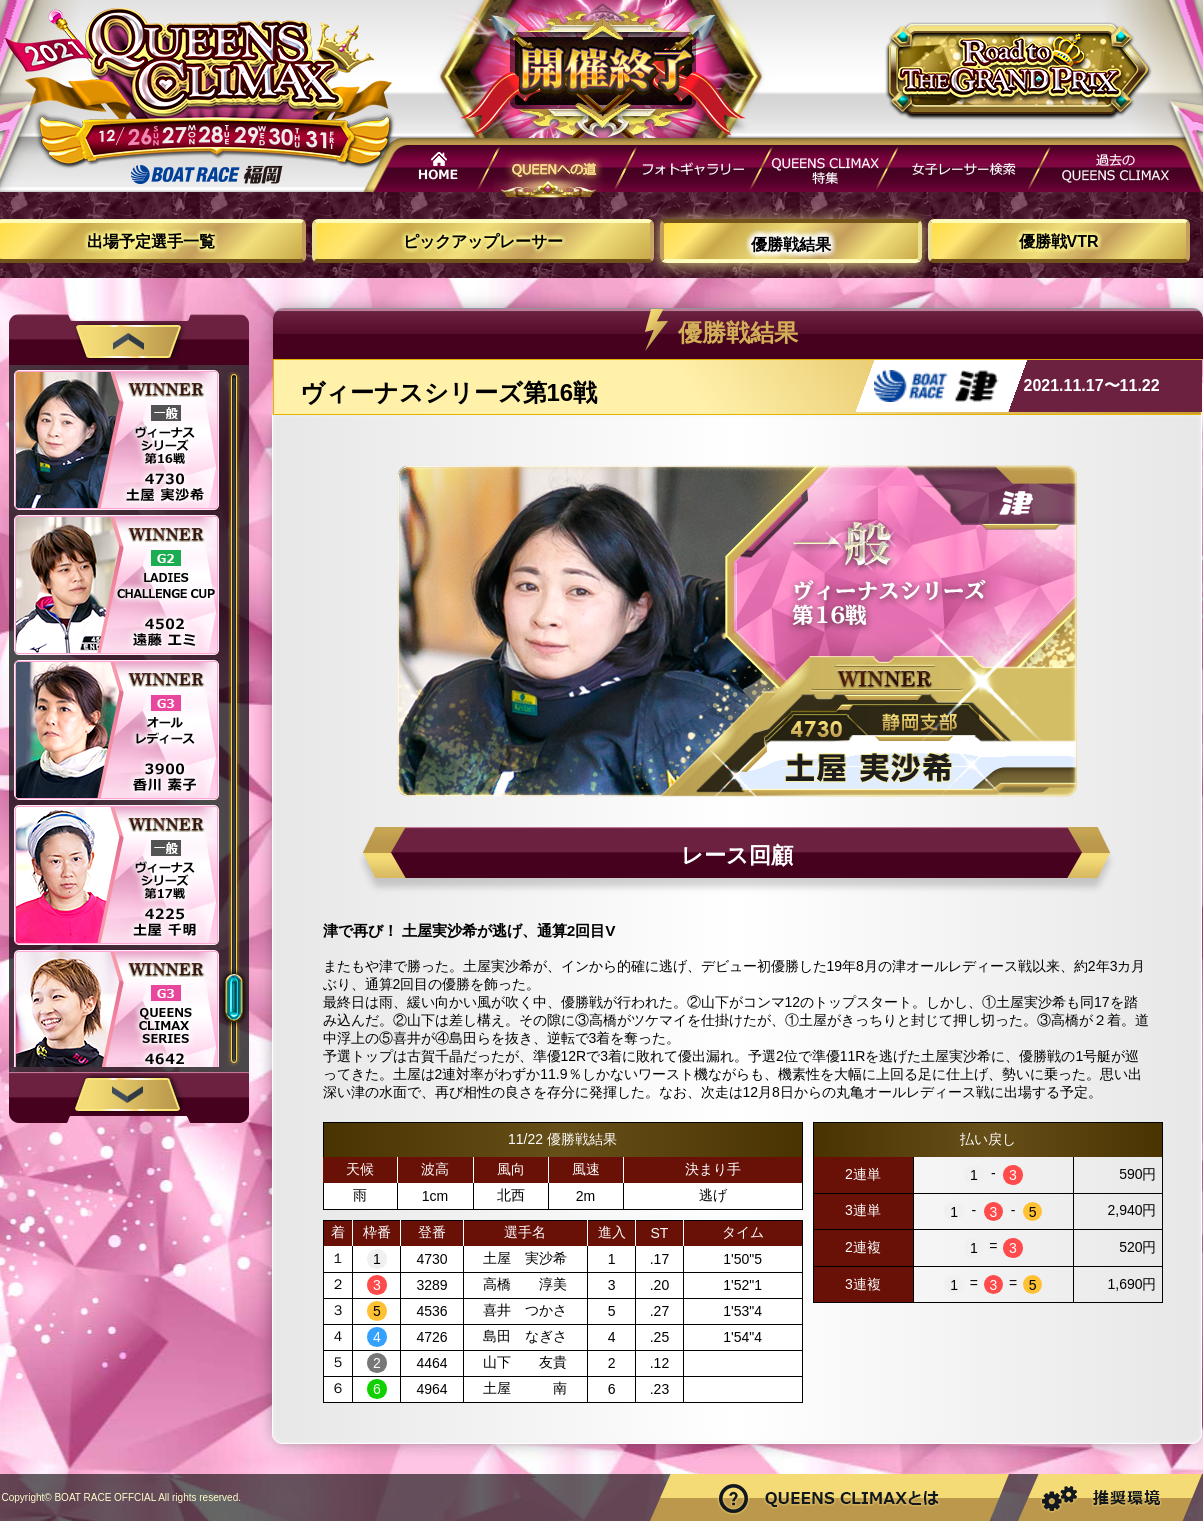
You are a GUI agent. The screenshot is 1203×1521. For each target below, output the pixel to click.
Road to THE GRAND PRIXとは (832, 1497)
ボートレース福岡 (207, 174)
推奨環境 (1108, 1497)
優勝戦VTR (1059, 241)
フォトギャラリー (693, 171)
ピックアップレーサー (483, 241)
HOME (432, 171)
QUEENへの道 (559, 171)
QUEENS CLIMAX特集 (824, 171)
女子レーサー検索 (962, 171)
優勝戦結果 (791, 244)
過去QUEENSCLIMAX (1116, 171)
